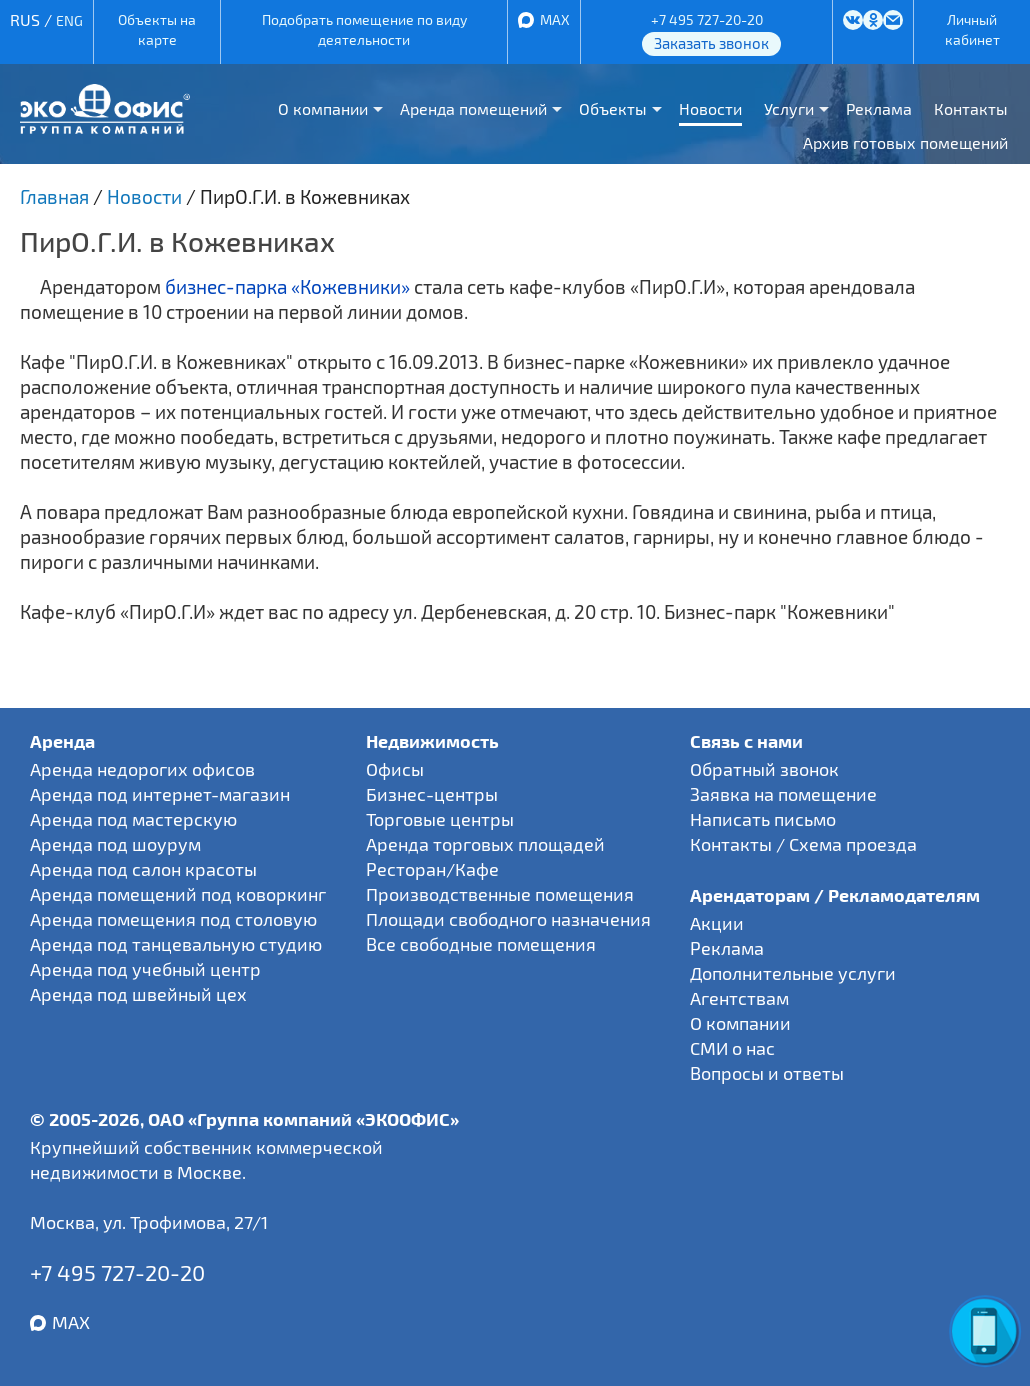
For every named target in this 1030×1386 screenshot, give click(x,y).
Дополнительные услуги (793, 973)
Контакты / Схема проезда (803, 844)
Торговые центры (440, 819)
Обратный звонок (764, 769)
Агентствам (739, 998)
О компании (323, 108)
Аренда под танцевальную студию (176, 944)
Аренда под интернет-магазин (160, 794)
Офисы (395, 769)
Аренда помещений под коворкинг (178, 894)
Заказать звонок (711, 43)
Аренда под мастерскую (133, 819)
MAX (555, 19)
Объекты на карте (157, 29)
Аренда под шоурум (115, 844)
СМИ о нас (732, 1048)
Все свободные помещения (481, 944)
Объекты (613, 108)
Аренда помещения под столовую (173, 919)
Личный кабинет (972, 29)
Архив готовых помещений (905, 142)
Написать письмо (763, 819)
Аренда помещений (473, 108)
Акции (717, 923)
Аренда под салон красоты (143, 869)
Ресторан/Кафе (432, 869)
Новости (710, 108)
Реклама (879, 108)
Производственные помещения (500, 894)
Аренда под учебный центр (145, 969)
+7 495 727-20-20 (707, 19)
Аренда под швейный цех (138, 994)
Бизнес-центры (432, 794)
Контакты (971, 108)
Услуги (789, 108)
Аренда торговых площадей (485, 844)
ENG (69, 20)
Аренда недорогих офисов (142, 769)
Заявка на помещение (783, 794)
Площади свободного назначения (508, 919)
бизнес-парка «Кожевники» (287, 286)
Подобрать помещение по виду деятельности (364, 29)
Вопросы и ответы (767, 1073)
